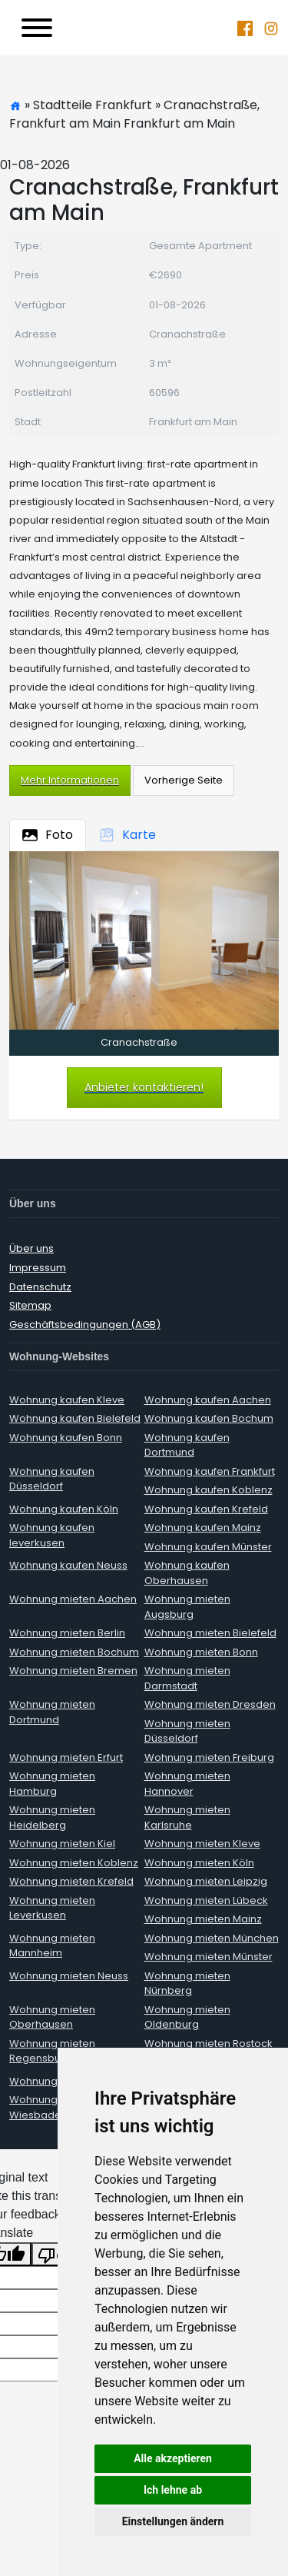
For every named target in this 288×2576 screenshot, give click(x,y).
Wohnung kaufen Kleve (66, 1400)
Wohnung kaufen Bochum (208, 1418)
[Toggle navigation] (37, 27)
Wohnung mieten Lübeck (206, 1900)
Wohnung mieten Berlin (67, 1633)
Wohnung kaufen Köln (63, 1509)
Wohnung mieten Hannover (187, 1784)
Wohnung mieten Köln (199, 1862)
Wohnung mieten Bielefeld (210, 1633)
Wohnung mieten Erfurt (66, 1757)
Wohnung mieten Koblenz (73, 1862)
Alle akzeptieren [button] (173, 2458)
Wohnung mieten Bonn (201, 1652)
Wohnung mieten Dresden (210, 1704)
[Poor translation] (56, 2254)
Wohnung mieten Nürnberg (187, 1984)
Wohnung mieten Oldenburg (187, 2017)
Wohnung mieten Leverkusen (52, 1908)
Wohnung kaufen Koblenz (208, 1490)
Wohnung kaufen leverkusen (51, 1535)
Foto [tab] (47, 835)
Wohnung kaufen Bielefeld (75, 1418)
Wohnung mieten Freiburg (209, 1757)
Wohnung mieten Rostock (208, 2043)
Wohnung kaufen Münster (208, 1546)
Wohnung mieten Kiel (62, 1843)
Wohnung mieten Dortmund (52, 1712)
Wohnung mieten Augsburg (187, 1607)
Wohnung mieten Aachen (73, 1599)
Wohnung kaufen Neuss (68, 1565)
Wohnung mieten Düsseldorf (187, 1731)
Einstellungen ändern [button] (173, 2521)
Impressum (37, 1267)
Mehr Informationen (70, 780)
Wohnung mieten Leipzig (205, 1881)
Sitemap (30, 1305)
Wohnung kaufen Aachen (207, 1400)
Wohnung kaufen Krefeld (206, 1509)
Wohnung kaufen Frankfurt (209, 1471)
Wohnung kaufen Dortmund (187, 1445)
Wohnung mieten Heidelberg (52, 1817)
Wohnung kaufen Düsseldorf (51, 1479)
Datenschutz (40, 1287)
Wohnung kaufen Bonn (65, 1437)
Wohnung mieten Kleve (202, 1843)
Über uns (31, 1248)
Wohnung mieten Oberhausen (52, 2017)
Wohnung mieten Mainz (203, 1919)
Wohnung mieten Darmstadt (187, 1678)
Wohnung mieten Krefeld (71, 1881)
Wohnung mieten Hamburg (52, 1784)
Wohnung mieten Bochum (74, 1652)
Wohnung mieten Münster (208, 1956)
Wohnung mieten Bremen (73, 1670)
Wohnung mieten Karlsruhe (187, 1817)
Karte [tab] (127, 835)
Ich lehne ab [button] (173, 2490)
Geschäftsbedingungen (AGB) (85, 1324)
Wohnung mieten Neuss (68, 1976)
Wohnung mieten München (211, 1938)
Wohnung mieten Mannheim (52, 1946)
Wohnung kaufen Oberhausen (187, 1573)
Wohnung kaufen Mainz (202, 1527)
